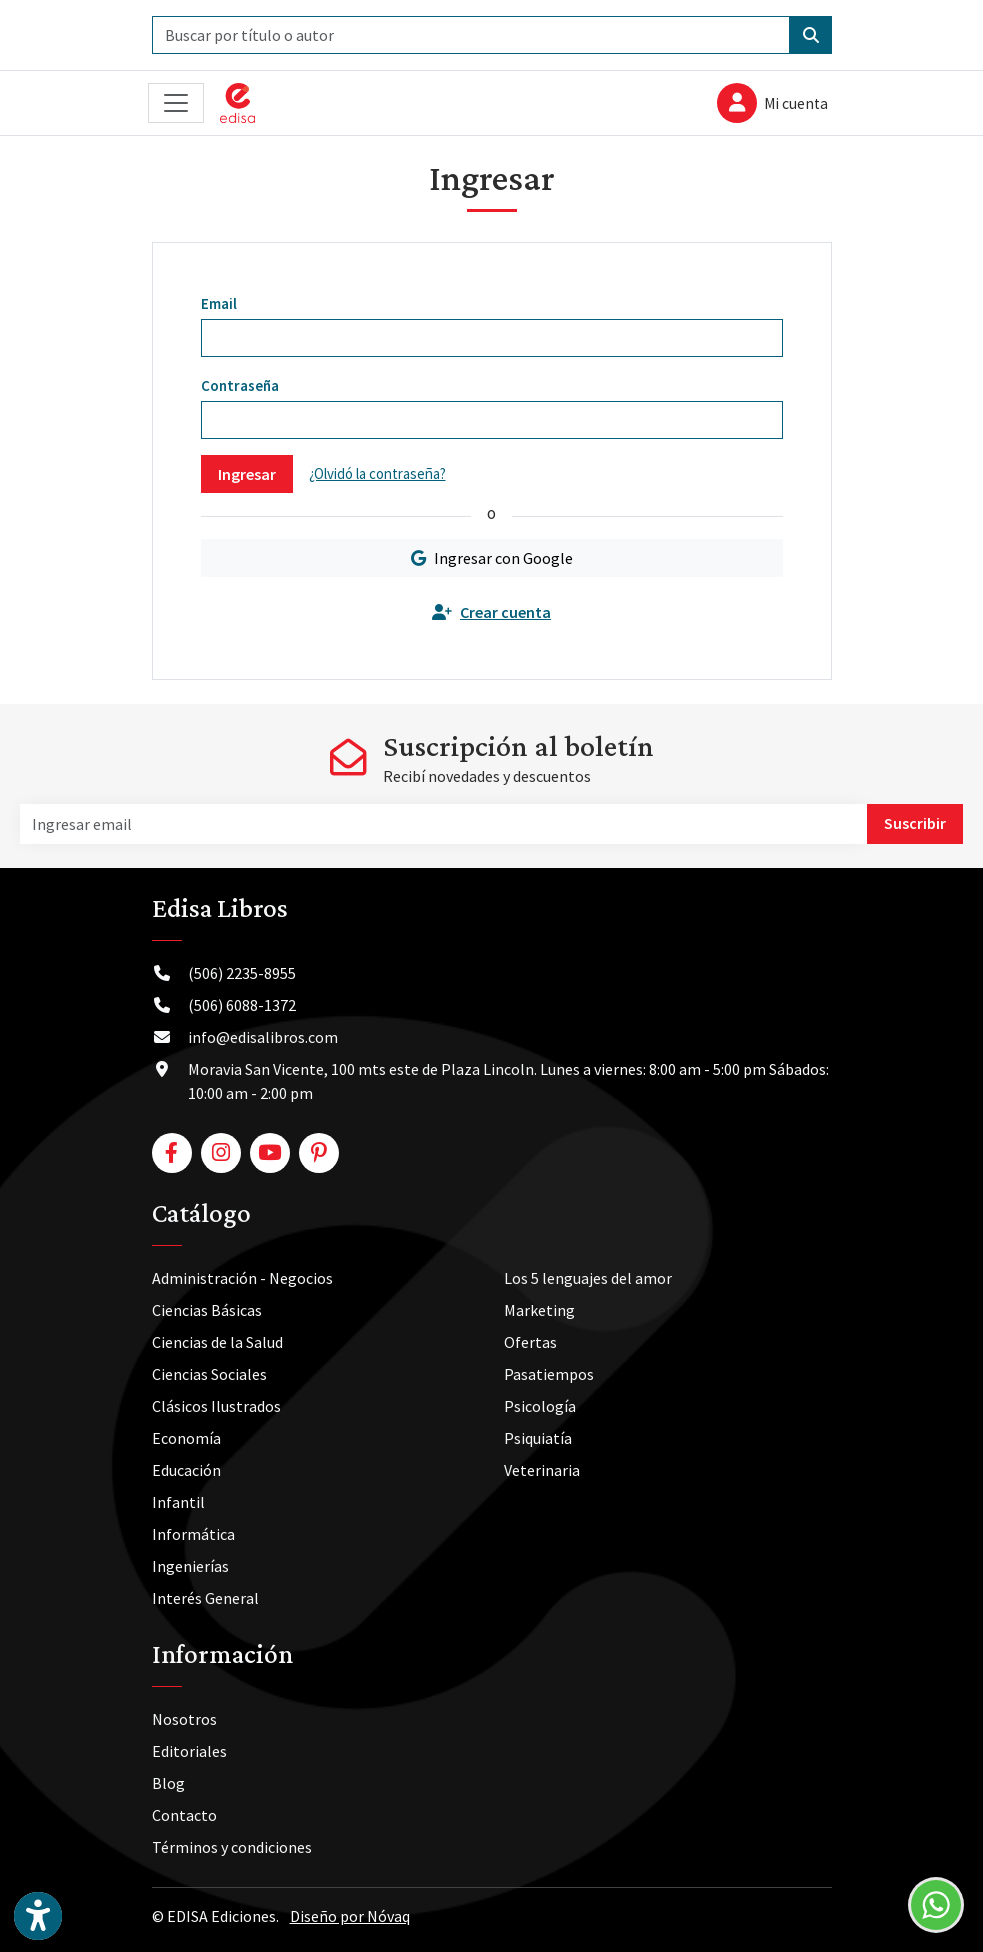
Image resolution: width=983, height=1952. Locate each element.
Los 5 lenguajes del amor (588, 1278)
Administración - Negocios (242, 1278)
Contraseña (240, 385)
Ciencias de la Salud (217, 1342)
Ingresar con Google (492, 558)
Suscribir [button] (915, 823)
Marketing (539, 1310)
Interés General (205, 1598)
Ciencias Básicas (207, 1310)
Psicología (540, 1406)
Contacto (184, 1815)
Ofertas (530, 1342)
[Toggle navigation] (176, 103)
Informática (193, 1534)
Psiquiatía (538, 1438)
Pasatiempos (549, 1374)
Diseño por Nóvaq (350, 1916)
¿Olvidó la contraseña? (377, 473)
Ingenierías (190, 1566)
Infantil (178, 1502)
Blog (168, 1783)
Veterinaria (542, 1470)
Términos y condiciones (232, 1847)
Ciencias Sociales (209, 1374)
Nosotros (184, 1719)
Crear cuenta (491, 612)
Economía (186, 1438)
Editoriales (189, 1751)
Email (219, 303)
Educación (186, 1470)
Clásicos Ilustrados (216, 1406)
